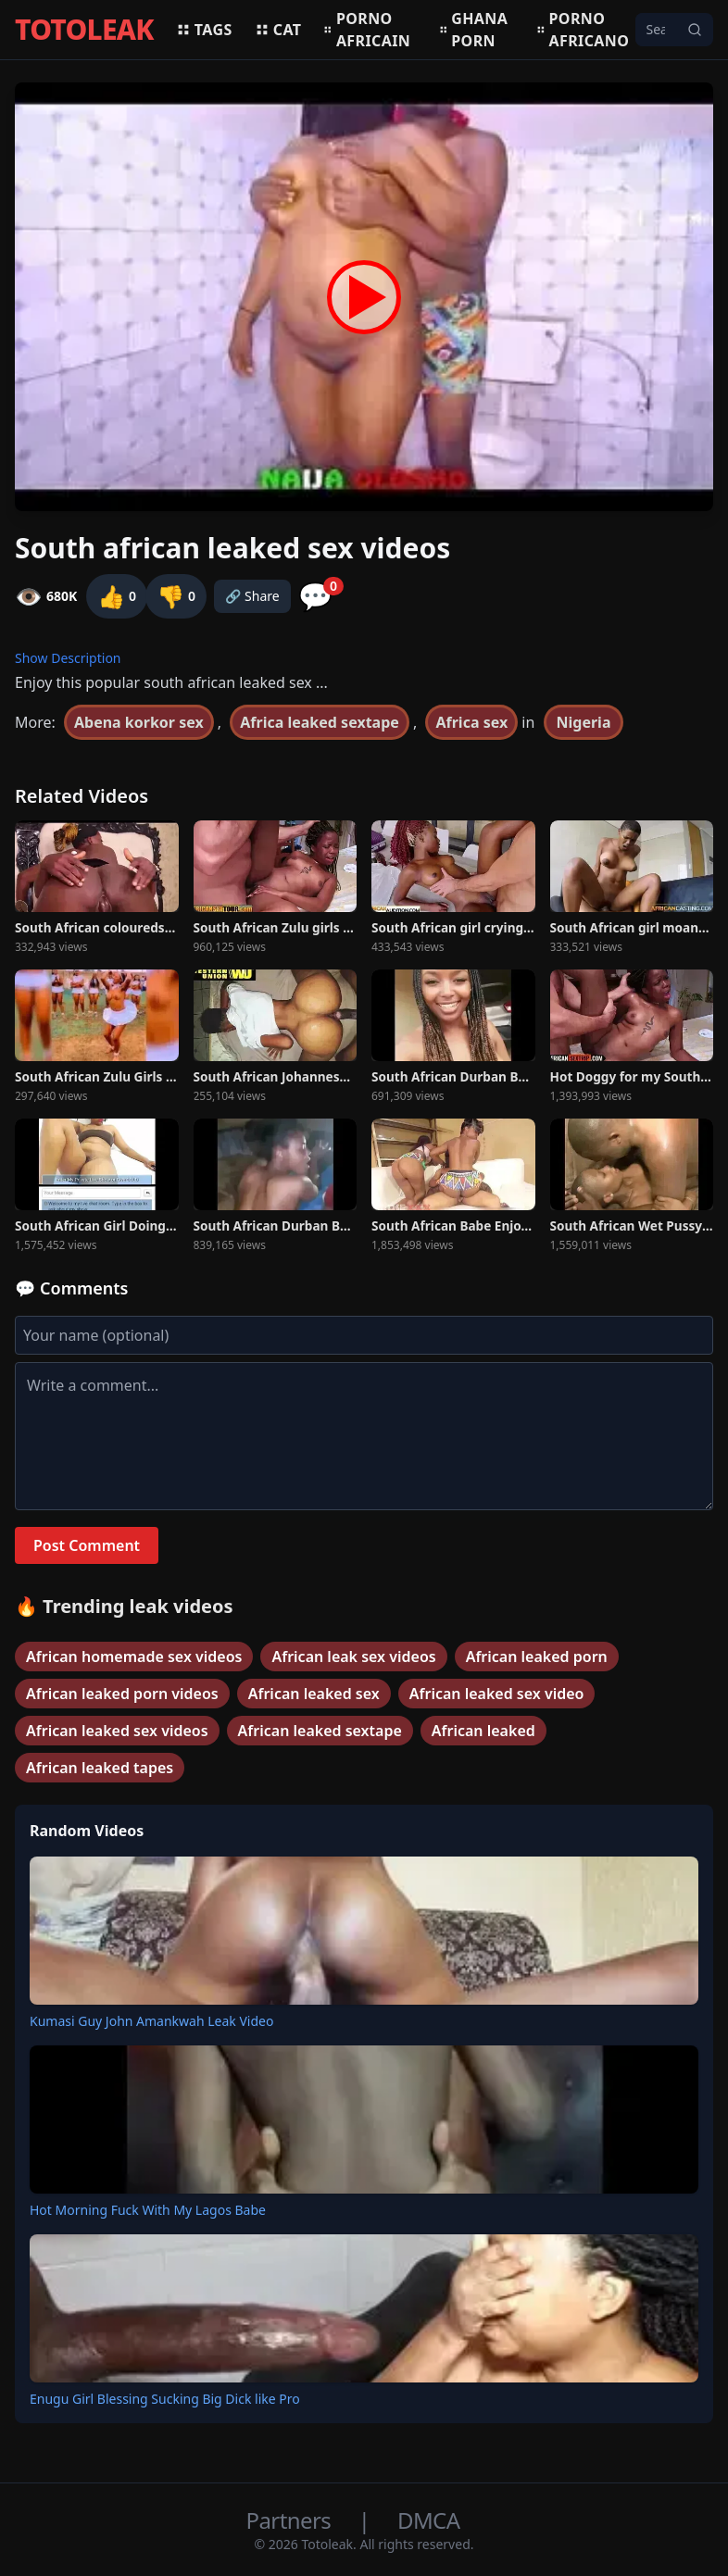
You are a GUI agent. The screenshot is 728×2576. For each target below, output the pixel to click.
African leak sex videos (353, 1656)
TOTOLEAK (84, 29)
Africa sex (471, 722)
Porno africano (583, 29)
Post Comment (86, 1545)
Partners (291, 2520)
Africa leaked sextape (319, 722)
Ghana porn (473, 29)
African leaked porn (537, 1656)
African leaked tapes (99, 1767)
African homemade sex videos (134, 1656)
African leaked (483, 1730)
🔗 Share (252, 596)
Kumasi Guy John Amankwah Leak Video (151, 2021)
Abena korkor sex (139, 722)
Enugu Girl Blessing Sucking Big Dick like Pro (165, 2398)
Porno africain (366, 29)
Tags (204, 29)
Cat (278, 29)
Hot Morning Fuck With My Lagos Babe (148, 2210)
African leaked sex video (496, 1693)
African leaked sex (314, 1693)
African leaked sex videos (117, 1730)
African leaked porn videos (122, 1693)
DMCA (428, 2520)
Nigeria (584, 722)
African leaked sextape (320, 1730)
